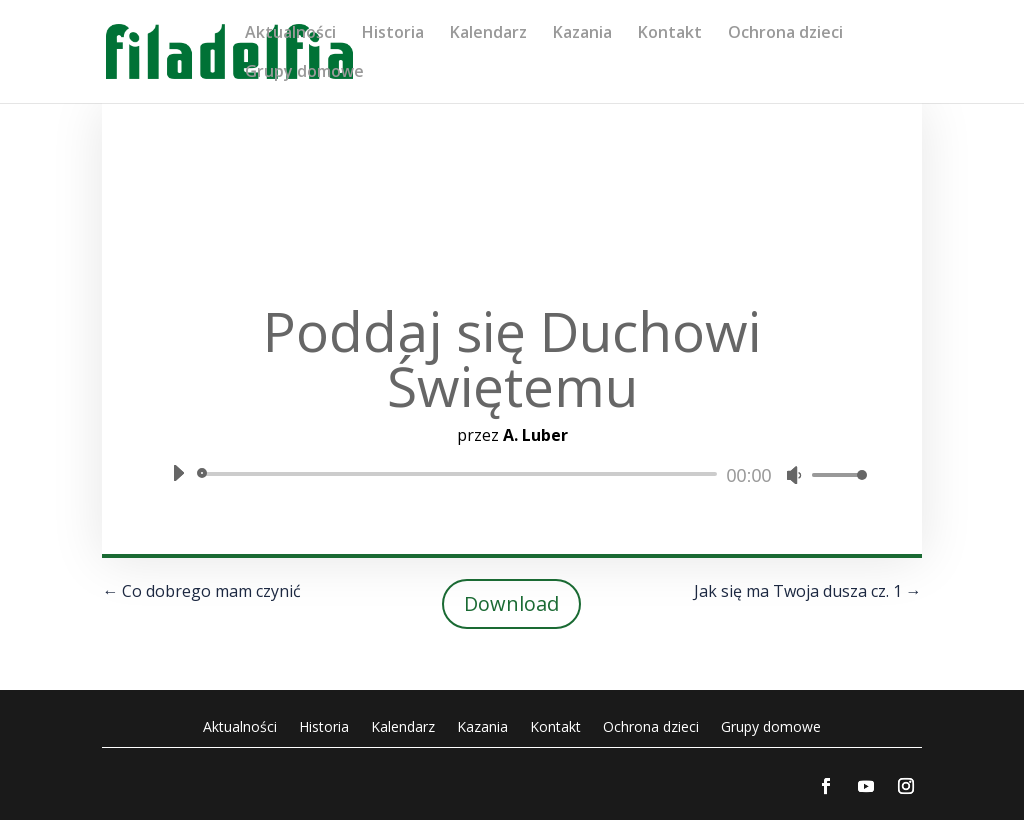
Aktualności (290, 34)
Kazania (582, 34)
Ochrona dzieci (785, 34)
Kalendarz (488, 34)
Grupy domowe (304, 73)
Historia (393, 34)
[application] (511, 474)
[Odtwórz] (178, 473)
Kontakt (670, 34)
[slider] (460, 474)
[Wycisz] (794, 475)
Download (511, 603)
